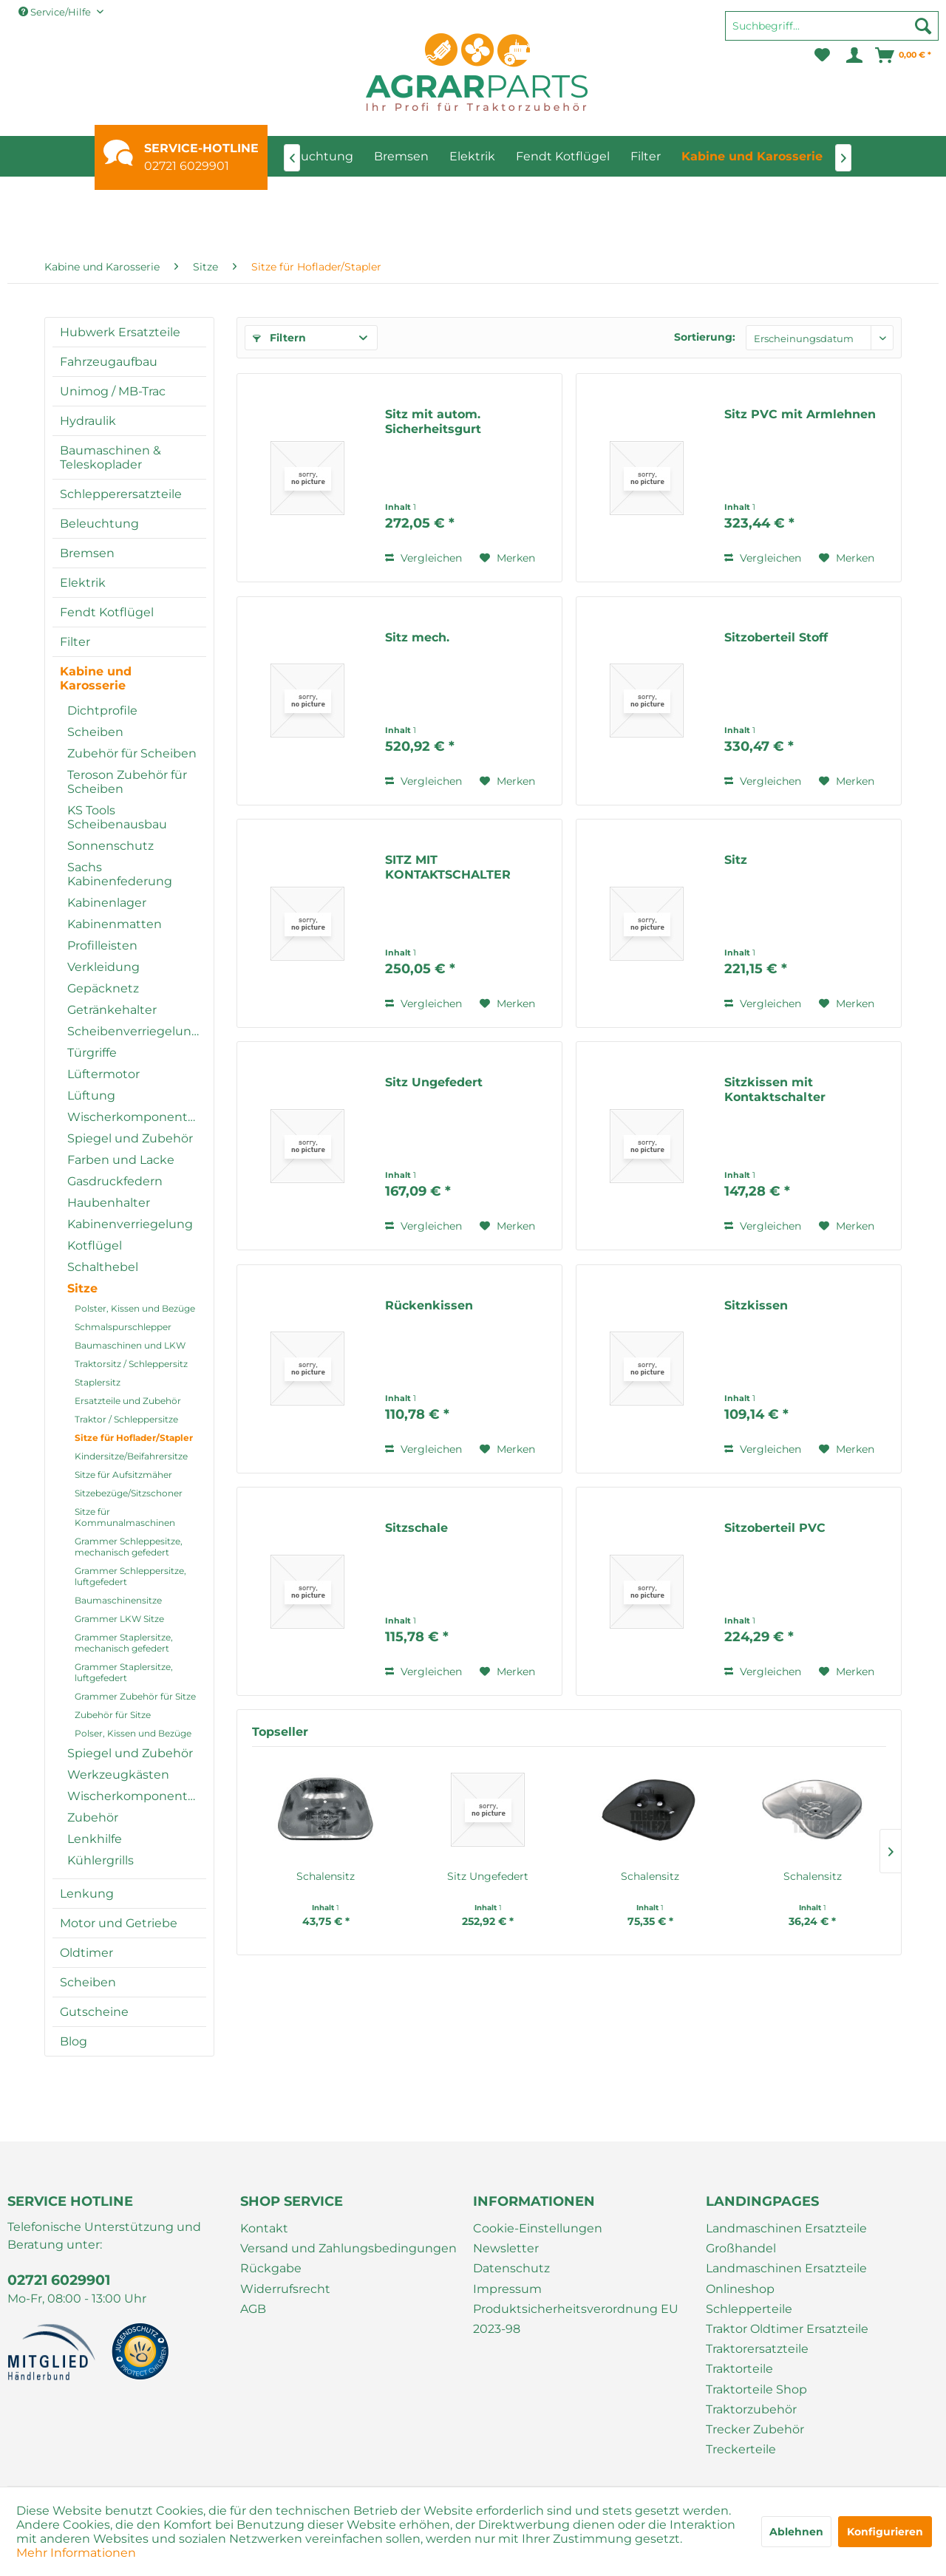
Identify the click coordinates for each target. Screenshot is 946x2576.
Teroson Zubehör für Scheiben (127, 782)
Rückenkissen (429, 1305)
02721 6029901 (186, 166)
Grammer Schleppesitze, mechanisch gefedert (129, 1547)
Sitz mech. (417, 637)
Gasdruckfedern (115, 1181)
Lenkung (87, 1894)
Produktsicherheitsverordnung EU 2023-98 (575, 2319)
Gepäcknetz (103, 988)
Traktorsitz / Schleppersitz (131, 1363)
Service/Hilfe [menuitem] (55, 12)
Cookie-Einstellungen (537, 2228)
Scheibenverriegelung (133, 1031)
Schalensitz (325, 1876)
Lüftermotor (103, 1074)
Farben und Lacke (120, 1160)
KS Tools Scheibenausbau (117, 817)
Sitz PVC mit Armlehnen (800, 414)
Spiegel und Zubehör (130, 1138)
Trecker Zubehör (755, 2429)
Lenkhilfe (94, 1839)
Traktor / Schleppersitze (126, 1419)
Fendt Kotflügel (107, 612)
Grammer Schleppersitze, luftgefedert (130, 1576)
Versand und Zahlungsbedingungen (348, 2248)
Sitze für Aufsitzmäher (123, 1474)
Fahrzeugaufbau (108, 362)
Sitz (735, 860)
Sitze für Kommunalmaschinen (125, 1517)
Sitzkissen (756, 1305)
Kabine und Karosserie (96, 678)
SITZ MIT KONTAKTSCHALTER (448, 867)
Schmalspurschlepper (123, 1326)
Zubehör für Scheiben (132, 753)
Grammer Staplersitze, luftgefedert (124, 1672)
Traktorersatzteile (757, 2349)
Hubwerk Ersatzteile (120, 332)
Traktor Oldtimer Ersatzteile (787, 2329)
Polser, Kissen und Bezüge (133, 1733)
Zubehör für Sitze (113, 1714)
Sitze (82, 1288)
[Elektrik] (472, 156)
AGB (253, 2309)
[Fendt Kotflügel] (563, 156)
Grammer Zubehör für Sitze (135, 1696)
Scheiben (95, 732)
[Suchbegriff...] (832, 26)
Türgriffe (92, 1053)
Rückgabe (271, 2268)
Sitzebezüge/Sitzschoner (129, 1493)
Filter (75, 642)
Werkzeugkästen (118, 1775)
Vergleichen (423, 558)
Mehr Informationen (76, 2553)
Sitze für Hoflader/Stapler (134, 1437)
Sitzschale (416, 1528)
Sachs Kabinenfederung (119, 874)
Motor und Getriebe (118, 1923)
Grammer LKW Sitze (119, 1618)
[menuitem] (832, 32)
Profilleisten (102, 945)
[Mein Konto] (853, 55)
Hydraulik (88, 421)
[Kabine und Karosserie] (752, 156)
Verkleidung (103, 967)
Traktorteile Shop (756, 2389)
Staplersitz (97, 1382)
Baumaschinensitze (118, 1600)
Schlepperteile (749, 2309)
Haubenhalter (108, 1203)
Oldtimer (86, 1953)
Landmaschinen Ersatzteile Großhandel (786, 2238)
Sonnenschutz (110, 846)
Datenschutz (511, 2268)
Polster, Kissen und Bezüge (135, 1308)
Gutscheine (94, 2012)
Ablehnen (796, 2531)
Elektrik (83, 583)
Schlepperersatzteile (121, 494)
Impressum (507, 2289)
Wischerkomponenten (135, 1117)
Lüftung (91, 1095)
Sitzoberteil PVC (775, 1528)
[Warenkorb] (904, 55)
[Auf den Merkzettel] (507, 558)
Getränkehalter (112, 1010)
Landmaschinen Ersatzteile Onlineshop (786, 2278)
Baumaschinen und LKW (130, 1345)
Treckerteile (741, 2449)
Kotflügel (94, 1245)
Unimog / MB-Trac (113, 391)
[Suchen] (923, 26)
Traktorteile (739, 2369)
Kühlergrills (100, 1860)
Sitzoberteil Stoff (776, 637)
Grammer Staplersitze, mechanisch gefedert (124, 1643)
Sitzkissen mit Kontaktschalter (775, 1089)
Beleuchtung (99, 524)
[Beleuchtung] (314, 156)
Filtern (279, 337)
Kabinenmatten (114, 924)
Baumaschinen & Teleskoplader (110, 457)
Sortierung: (704, 337)
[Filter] (645, 156)
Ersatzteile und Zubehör (128, 1400)
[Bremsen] (401, 156)
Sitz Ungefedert (434, 1082)
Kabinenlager (106, 903)
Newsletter (506, 2248)
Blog (73, 2041)
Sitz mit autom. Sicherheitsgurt (433, 421)
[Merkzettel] (822, 55)
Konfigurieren (885, 2531)
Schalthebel (102, 1267)
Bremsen (87, 553)
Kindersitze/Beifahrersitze (131, 1456)
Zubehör (92, 1817)
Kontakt (264, 2228)
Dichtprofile (102, 710)
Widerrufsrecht (285, 2289)
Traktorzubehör (751, 2409)
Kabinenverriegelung (130, 1224)
